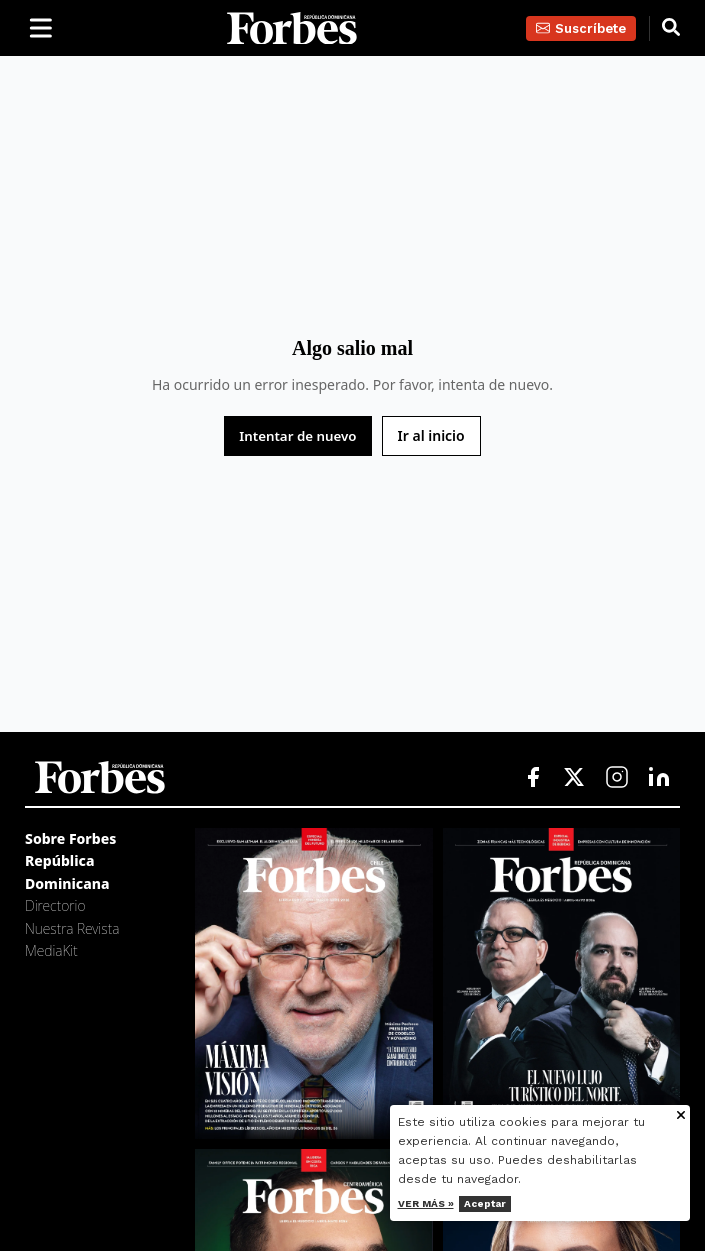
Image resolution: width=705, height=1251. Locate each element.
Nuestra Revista (72, 928)
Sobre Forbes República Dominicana (70, 861)
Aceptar (485, 1203)
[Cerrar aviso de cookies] (681, 1116)
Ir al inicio (431, 435)
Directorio (55, 905)
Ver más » (426, 1203)
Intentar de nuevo (297, 436)
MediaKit (51, 950)
